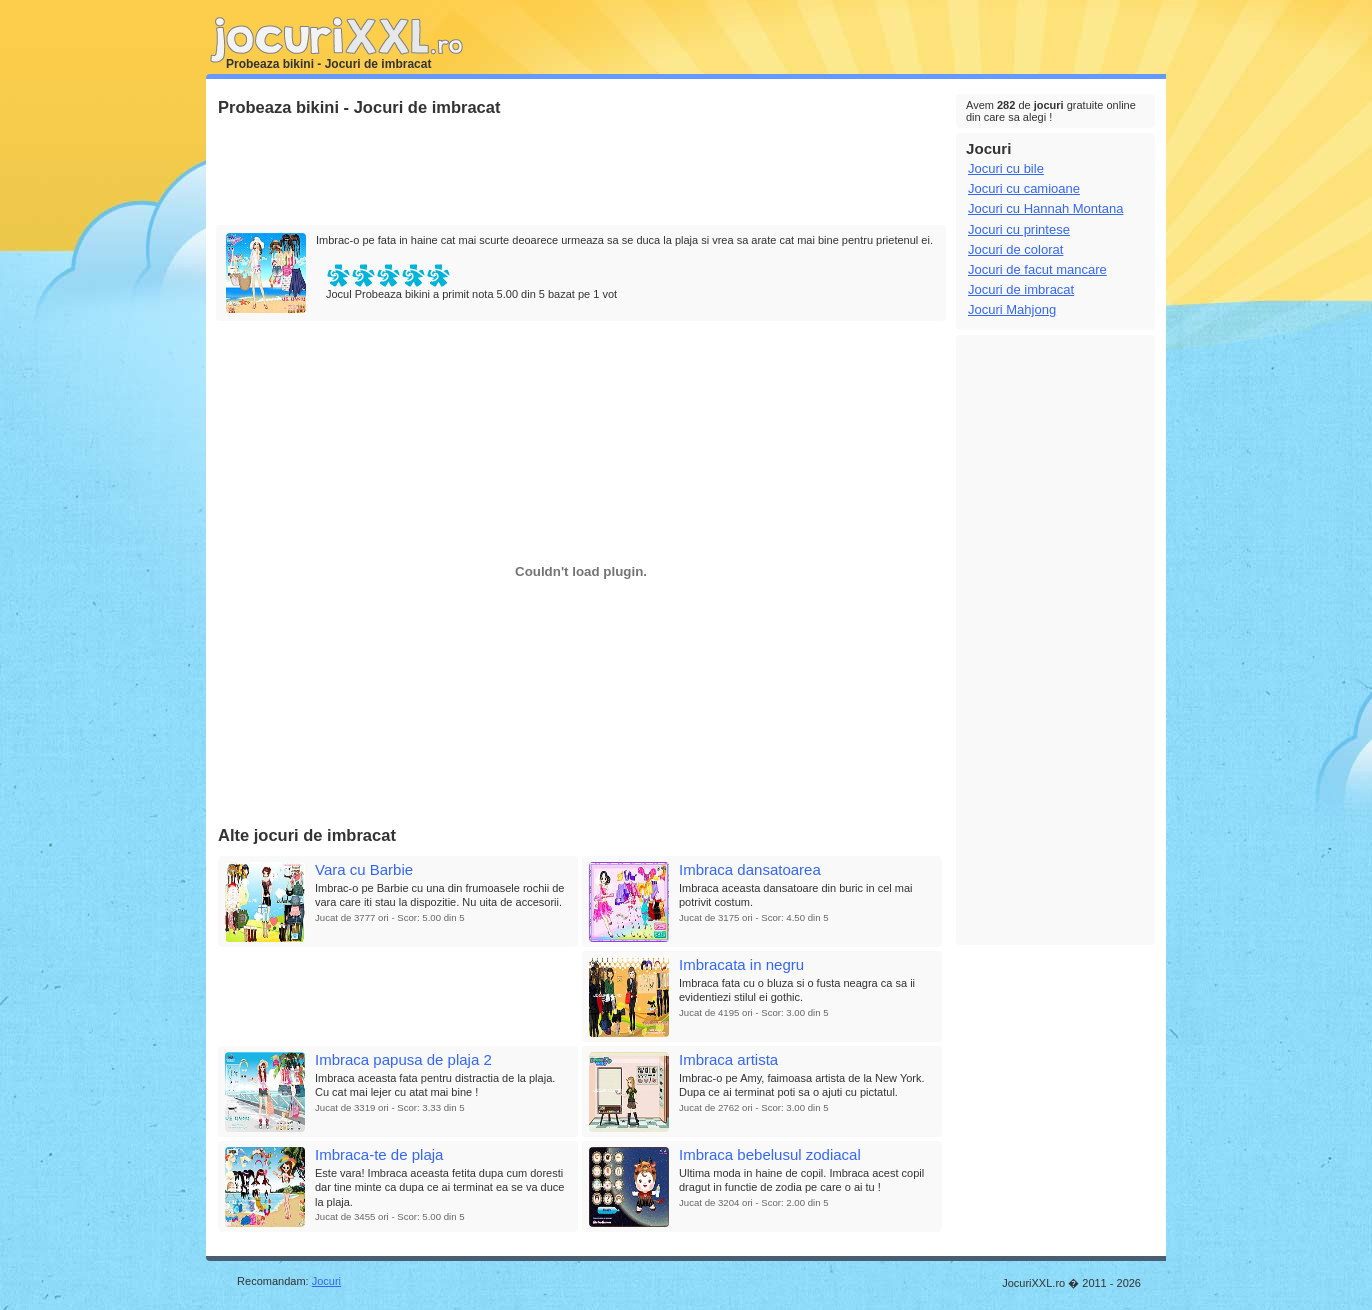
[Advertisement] (580, 172)
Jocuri (326, 1281)
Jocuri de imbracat (1021, 289)
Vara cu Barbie (364, 869)
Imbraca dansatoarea (750, 869)
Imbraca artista (728, 1059)
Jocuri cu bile (1006, 168)
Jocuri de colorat (1015, 249)
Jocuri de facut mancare (1037, 269)
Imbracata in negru (741, 964)
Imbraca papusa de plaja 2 (403, 1059)
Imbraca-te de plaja (379, 1154)
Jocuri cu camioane (1024, 188)
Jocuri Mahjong (1012, 309)
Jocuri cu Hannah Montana (1045, 208)
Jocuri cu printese (1019, 229)
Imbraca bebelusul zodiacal (770, 1154)
